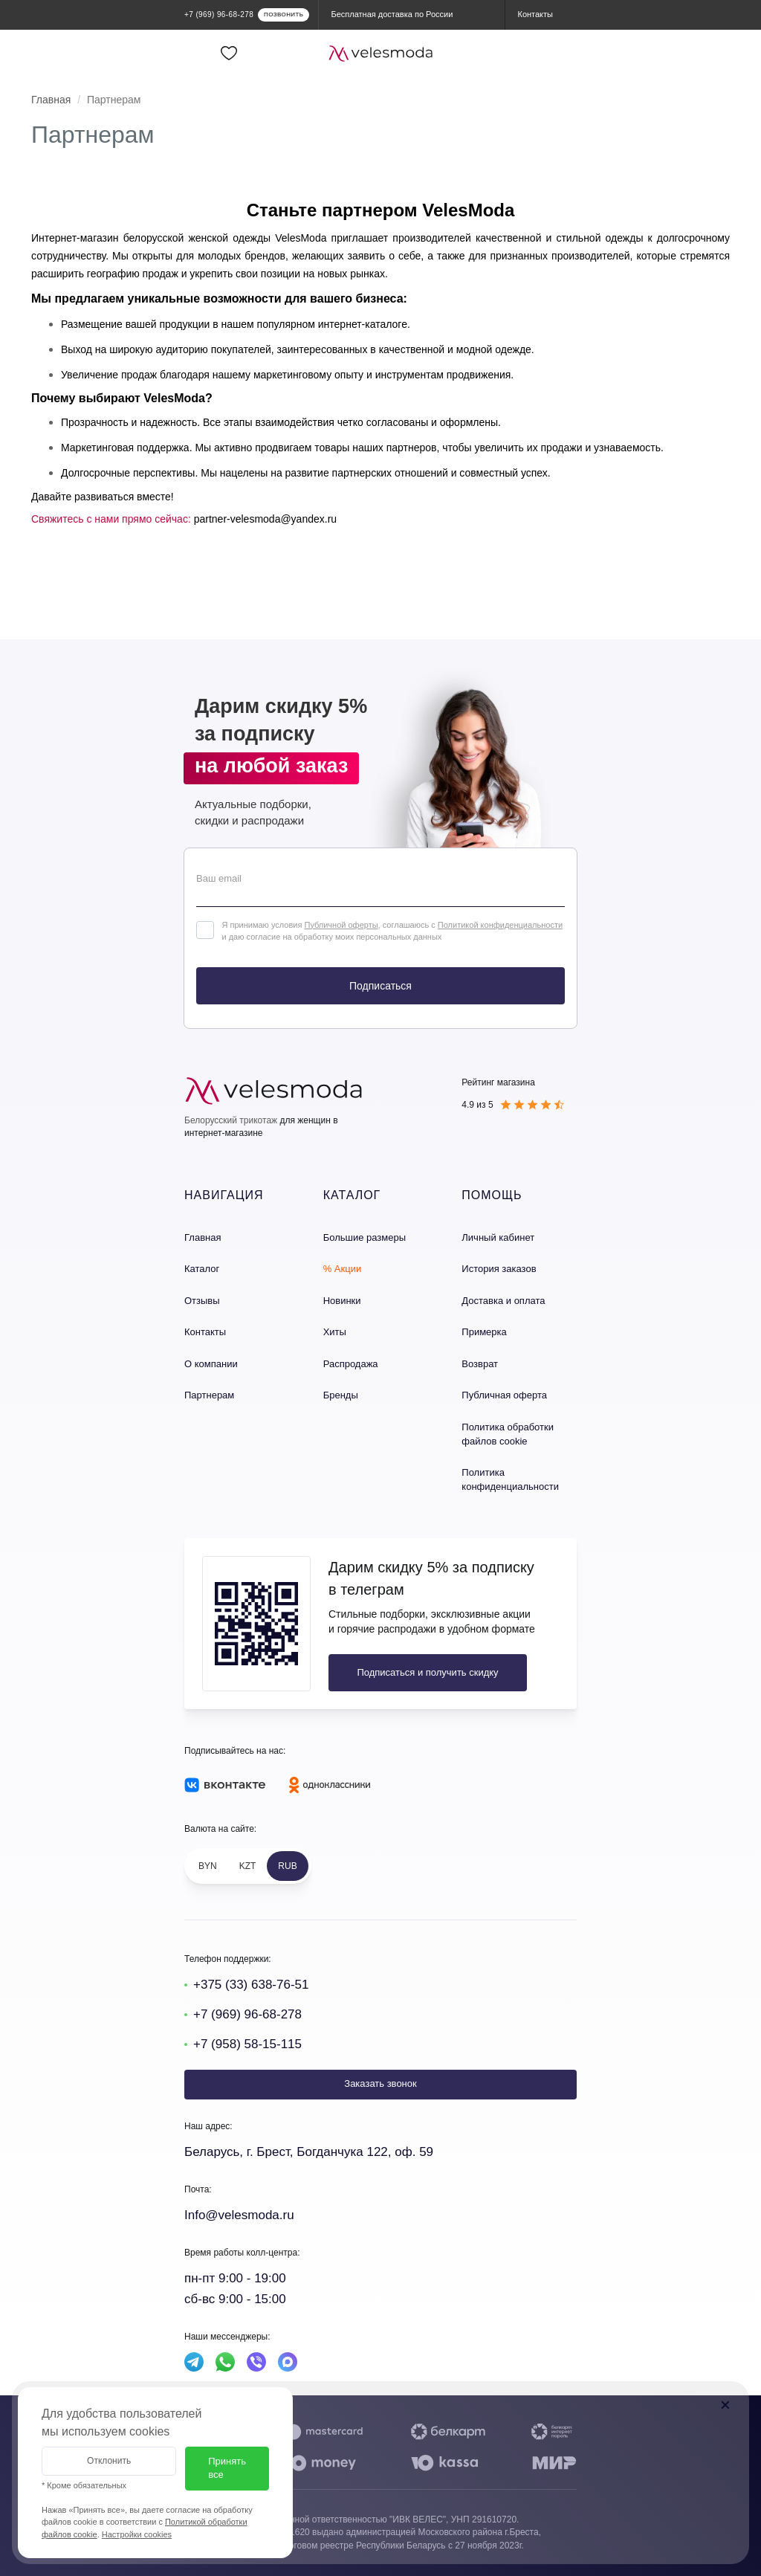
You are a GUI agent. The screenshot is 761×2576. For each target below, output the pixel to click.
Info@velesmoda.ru (239, 2215)
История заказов (499, 1268)
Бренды (340, 1395)
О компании (211, 1363)
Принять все (227, 2468)
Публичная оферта (504, 1395)
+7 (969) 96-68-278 (247, 2014)
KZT (247, 1866)
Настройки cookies (137, 2534)
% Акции (342, 1268)
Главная (51, 100)
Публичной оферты (341, 924)
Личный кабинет (498, 1237)
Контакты (205, 1331)
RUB (287, 1866)
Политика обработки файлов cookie (508, 1434)
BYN (207, 1866)
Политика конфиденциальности (510, 1479)
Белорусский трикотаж (230, 1120)
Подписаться (380, 986)
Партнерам (209, 1395)
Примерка (484, 1331)
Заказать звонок (380, 2083)
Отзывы (202, 1300)
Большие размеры (364, 1237)
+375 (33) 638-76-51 (250, 1985)
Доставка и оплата (503, 1300)
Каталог (201, 1268)
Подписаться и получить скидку (427, 1672)
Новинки (342, 1300)
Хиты (334, 1331)
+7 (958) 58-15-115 (247, 2044)
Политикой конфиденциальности (500, 924)
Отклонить (109, 2461)
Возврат (480, 1363)
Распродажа (350, 1363)
